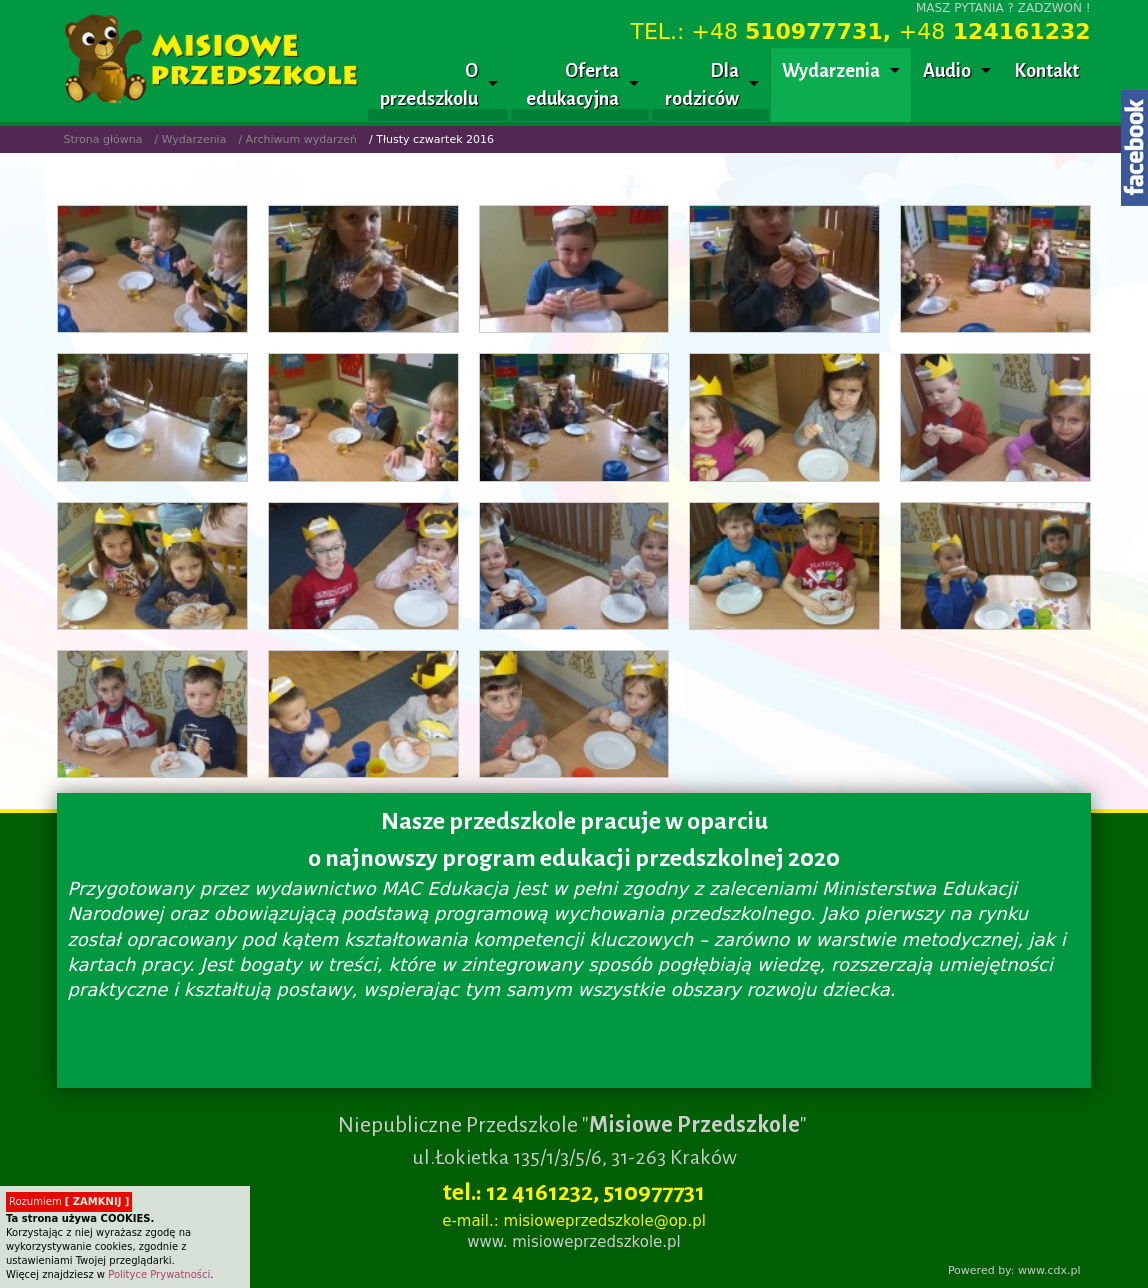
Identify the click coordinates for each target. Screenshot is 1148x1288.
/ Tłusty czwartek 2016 (431, 139)
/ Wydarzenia (190, 139)
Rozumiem (69, 1201)
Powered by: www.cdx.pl (1014, 1270)
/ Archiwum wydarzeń (297, 139)
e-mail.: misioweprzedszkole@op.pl (574, 1221)
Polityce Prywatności (159, 1274)
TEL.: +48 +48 (861, 31)
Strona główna (102, 139)
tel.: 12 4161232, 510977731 (574, 1192)
